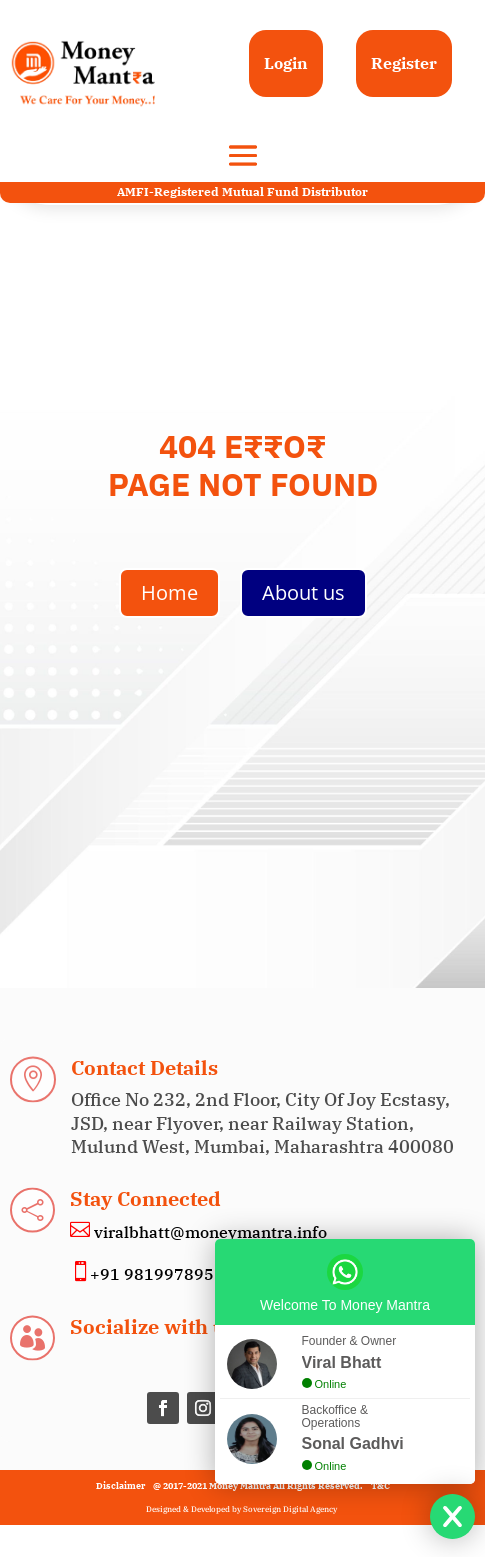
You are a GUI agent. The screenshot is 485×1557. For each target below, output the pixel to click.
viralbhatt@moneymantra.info (208, 1232)
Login (286, 63)
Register (404, 63)
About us (303, 592)
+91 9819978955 (157, 1274)
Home (169, 592)
